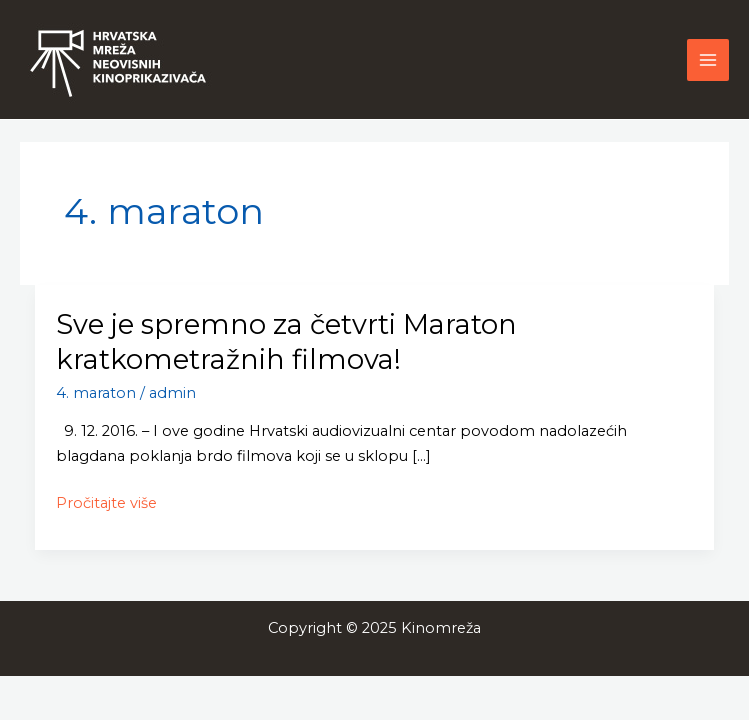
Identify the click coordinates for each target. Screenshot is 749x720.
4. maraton (96, 393)
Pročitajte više (106, 501)
